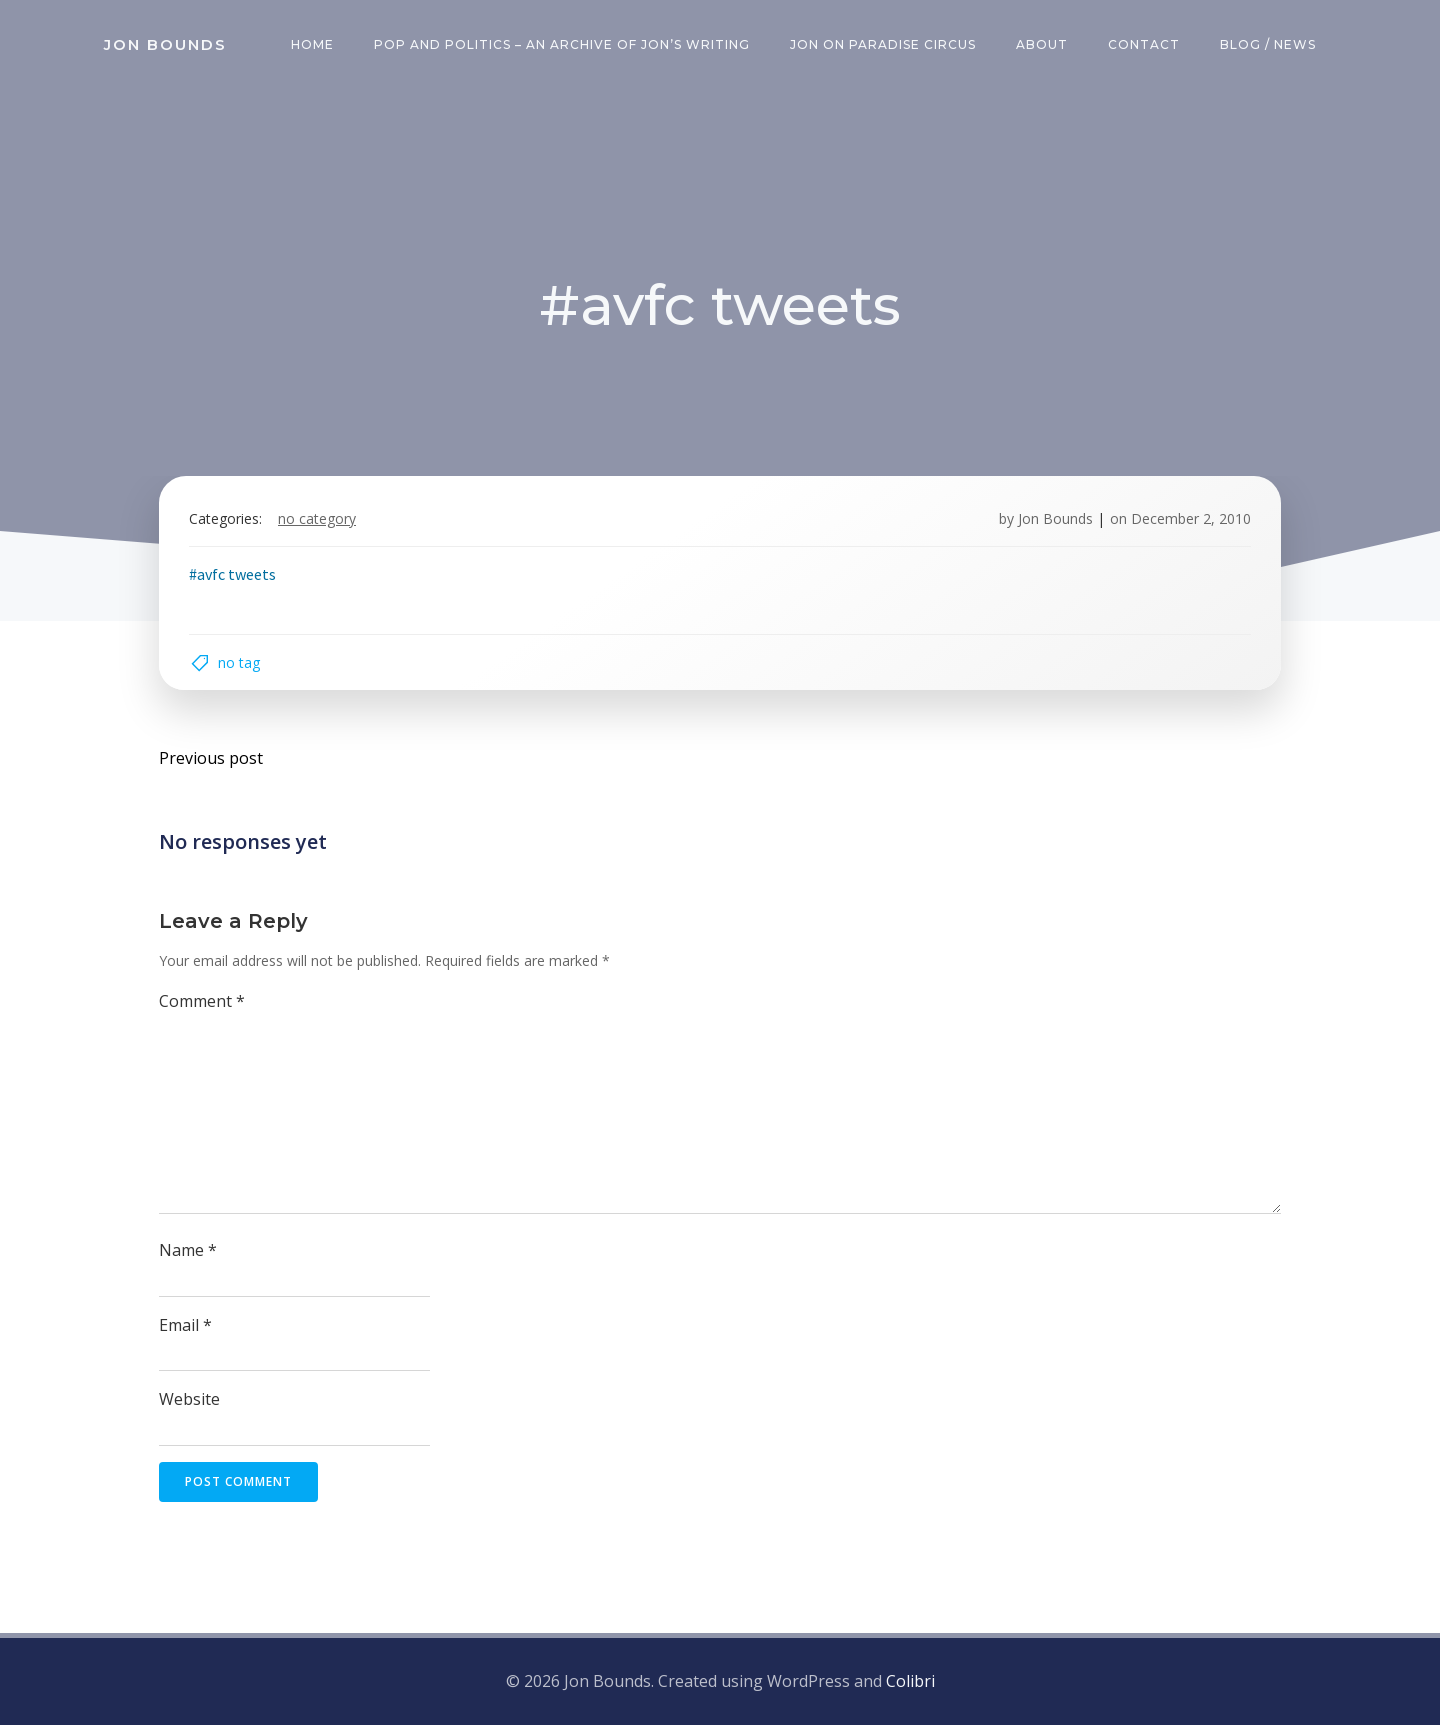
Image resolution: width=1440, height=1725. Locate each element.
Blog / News (1268, 44)
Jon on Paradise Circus (883, 44)
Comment (202, 1001)
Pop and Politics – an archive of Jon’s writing (562, 44)
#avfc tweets (232, 574)
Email (185, 1325)
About (1042, 44)
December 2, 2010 (1191, 518)
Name (188, 1250)
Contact (1144, 44)
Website (189, 1399)
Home (312, 44)
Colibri (910, 1681)
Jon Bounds (1055, 518)
